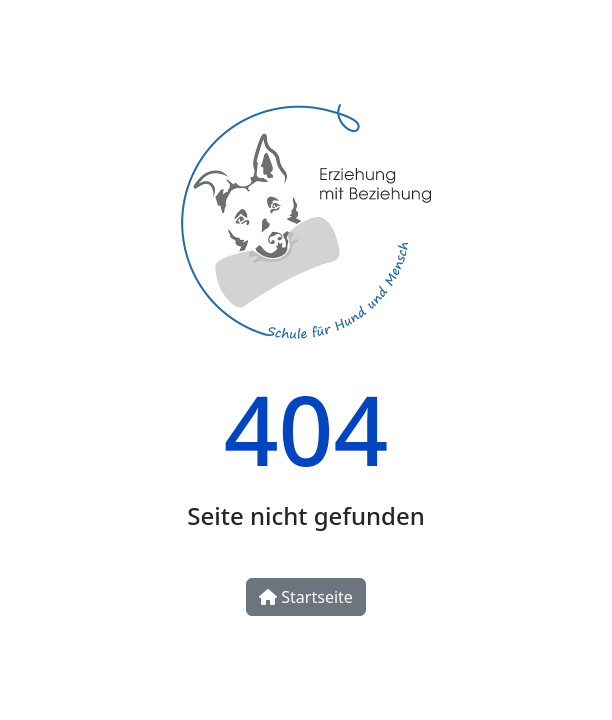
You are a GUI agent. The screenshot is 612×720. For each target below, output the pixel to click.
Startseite (306, 597)
